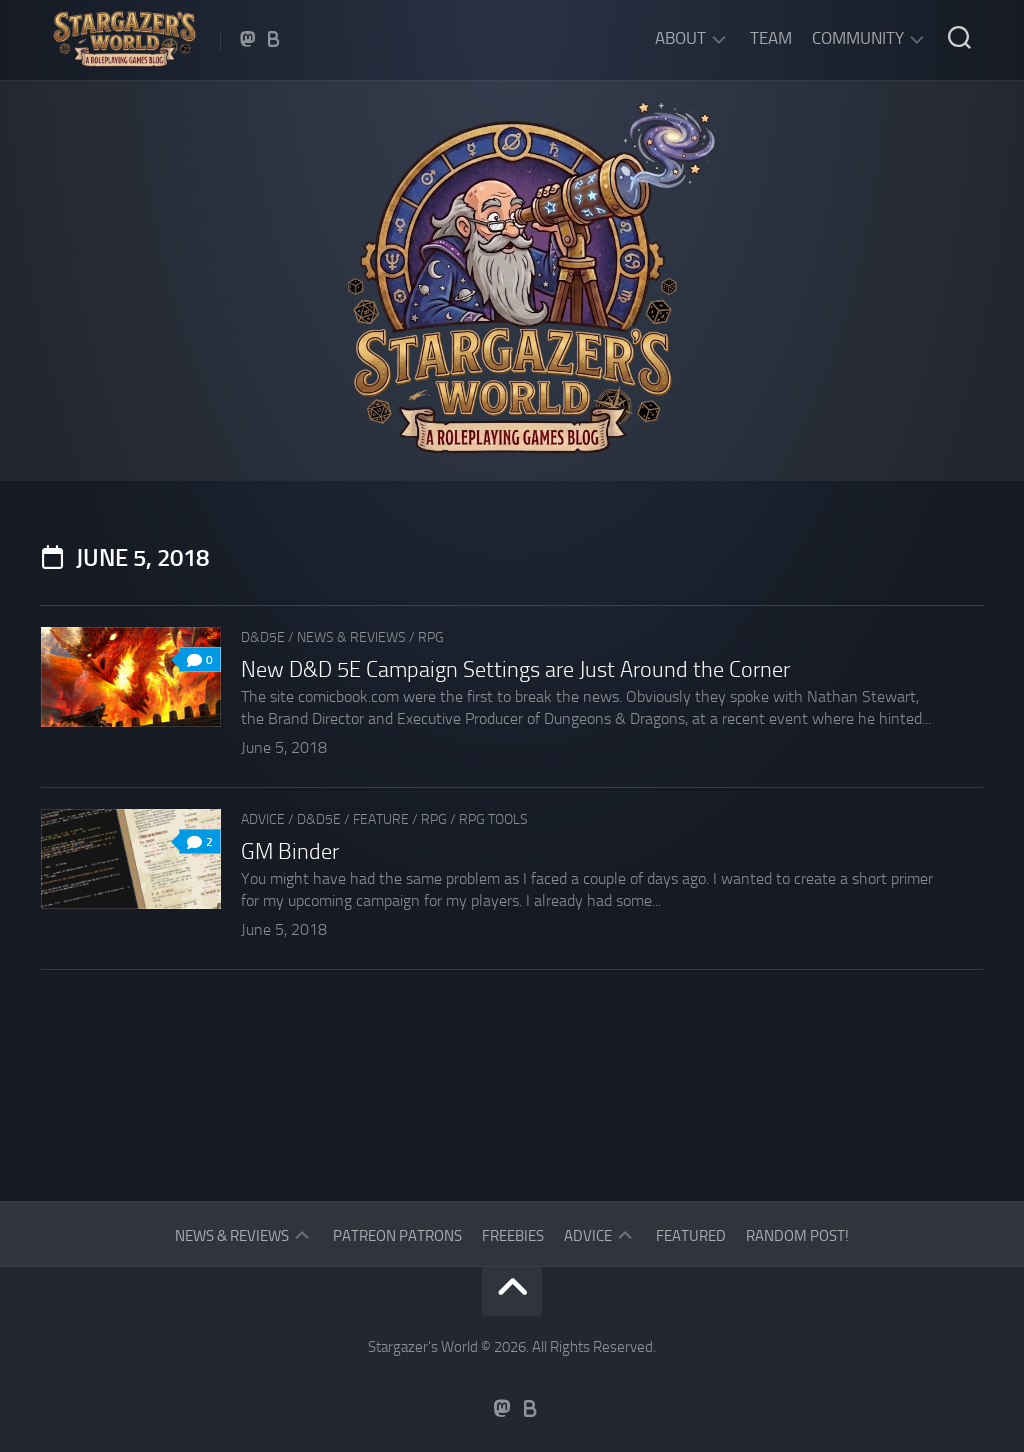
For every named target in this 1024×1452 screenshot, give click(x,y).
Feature (381, 819)
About (680, 38)
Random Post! (797, 1236)
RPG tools (493, 819)
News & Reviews (351, 637)
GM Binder (290, 852)
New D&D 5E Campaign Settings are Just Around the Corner (515, 670)
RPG (431, 637)
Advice (263, 819)
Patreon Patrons (397, 1236)
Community (858, 38)
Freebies (513, 1236)
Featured (691, 1236)
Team (771, 38)
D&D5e (263, 637)
